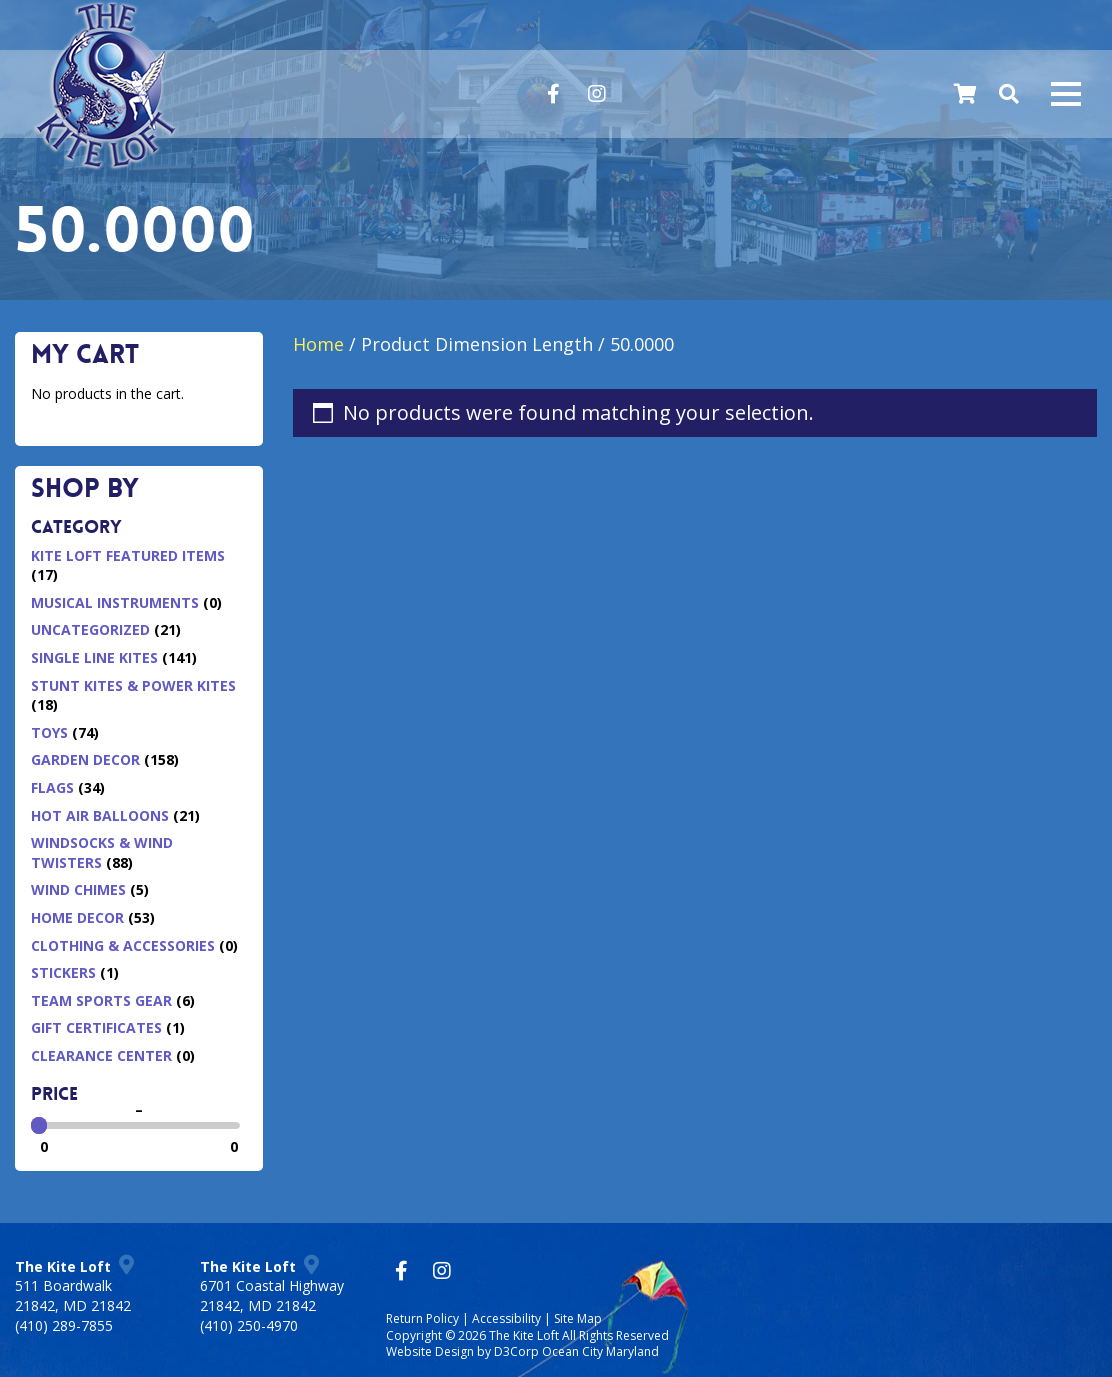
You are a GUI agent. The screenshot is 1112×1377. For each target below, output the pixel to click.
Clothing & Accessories (123, 945)
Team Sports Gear (101, 1000)
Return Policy (422, 1318)
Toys (49, 732)
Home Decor (77, 917)
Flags (52, 787)
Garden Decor (85, 759)
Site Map (578, 1318)
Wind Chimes (78, 889)
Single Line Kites (94, 657)
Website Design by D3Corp (462, 1351)
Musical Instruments (115, 602)
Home (318, 344)
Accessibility (506, 1318)
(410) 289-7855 (64, 1325)
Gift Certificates (96, 1027)
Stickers (63, 972)
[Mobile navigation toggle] (1066, 94)
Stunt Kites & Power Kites (133, 685)
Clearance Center (101, 1055)
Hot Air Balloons (100, 815)
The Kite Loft (524, 1335)
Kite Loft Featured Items (128, 555)
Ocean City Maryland (600, 1351)
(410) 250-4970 (249, 1325)
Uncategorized (90, 629)
